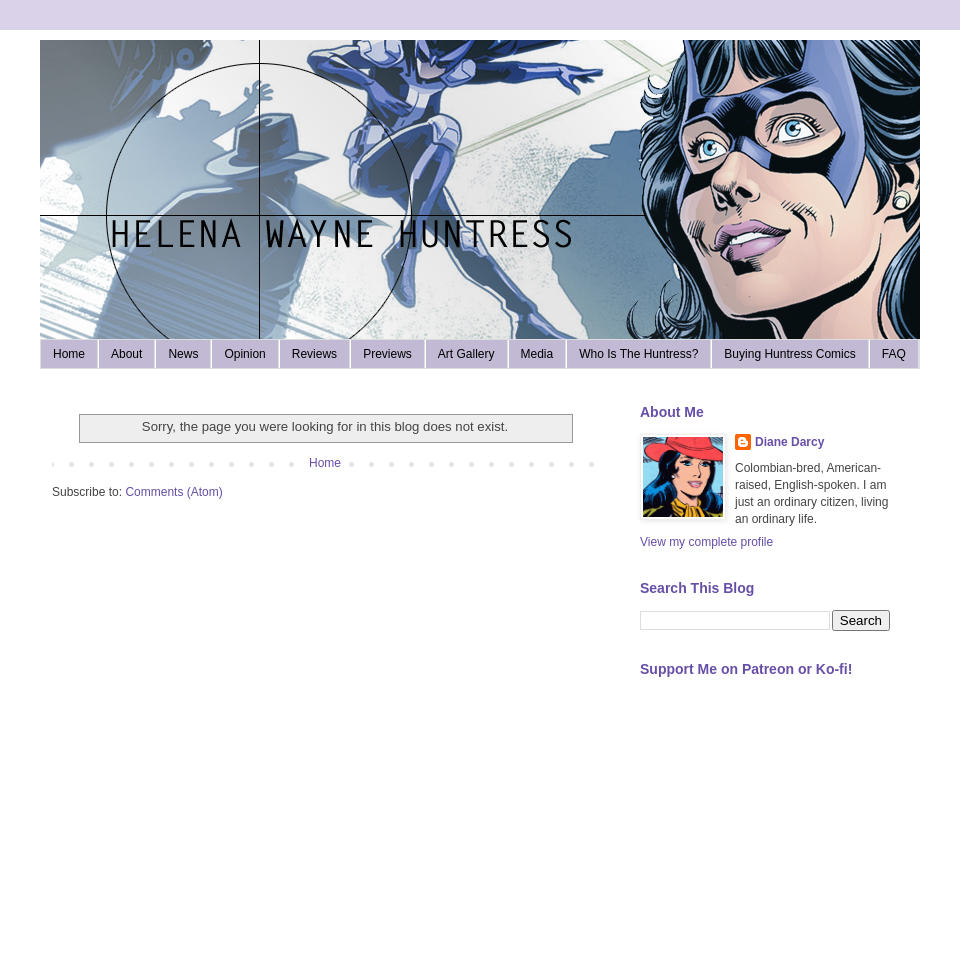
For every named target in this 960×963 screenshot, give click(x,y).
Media (537, 354)
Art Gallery (466, 354)
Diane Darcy (789, 442)
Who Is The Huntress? (638, 354)
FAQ (894, 354)
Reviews (314, 354)
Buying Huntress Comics (789, 354)
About (126, 354)
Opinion (244, 354)
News (183, 354)
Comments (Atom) (173, 492)
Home (69, 354)
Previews (387, 354)
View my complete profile (706, 542)
